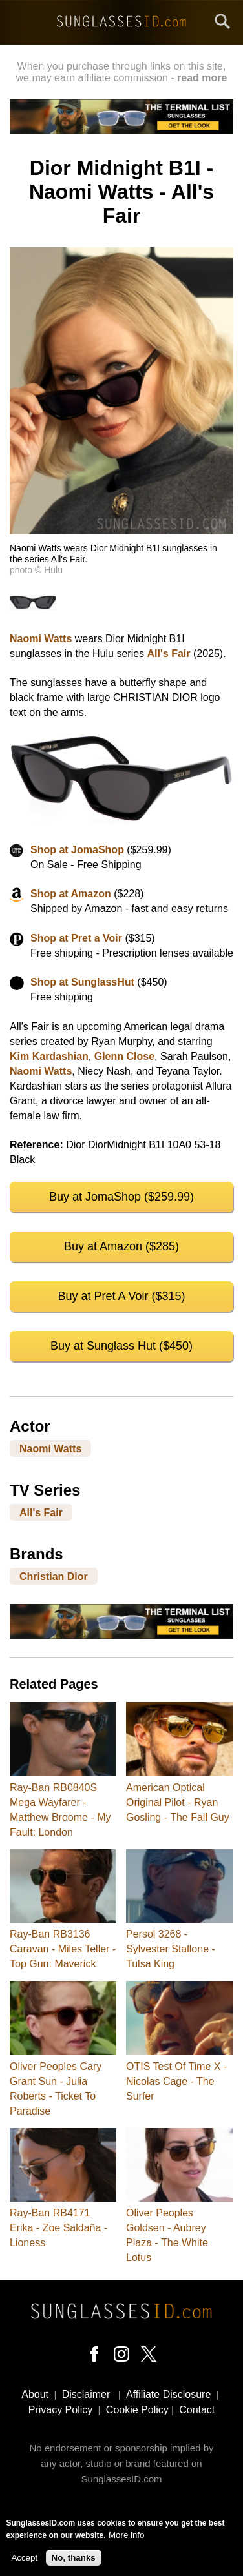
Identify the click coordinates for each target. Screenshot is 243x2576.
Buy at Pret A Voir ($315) (121, 1296)
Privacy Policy (60, 2409)
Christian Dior (53, 1576)
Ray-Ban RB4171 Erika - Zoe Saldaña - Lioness (58, 2227)
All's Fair (169, 653)
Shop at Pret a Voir (76, 938)
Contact (197, 2409)
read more (202, 77)
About (34, 2394)
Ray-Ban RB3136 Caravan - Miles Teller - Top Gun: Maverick (63, 1949)
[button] (121, 530)
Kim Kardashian (49, 1056)
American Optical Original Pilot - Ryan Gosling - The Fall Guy (177, 1802)
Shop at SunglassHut (82, 982)
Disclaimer (86, 2394)
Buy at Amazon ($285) (121, 1246)
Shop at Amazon (70, 893)
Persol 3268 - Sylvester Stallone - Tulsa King (170, 1949)
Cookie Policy (137, 2409)
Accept (24, 2557)
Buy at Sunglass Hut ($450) (121, 1345)
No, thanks (74, 2557)
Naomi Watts (41, 638)
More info (127, 2535)
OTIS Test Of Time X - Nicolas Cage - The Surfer (176, 2081)
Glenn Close (124, 1056)
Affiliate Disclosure (168, 2394)
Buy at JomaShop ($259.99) (121, 1196)
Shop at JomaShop (77, 849)
